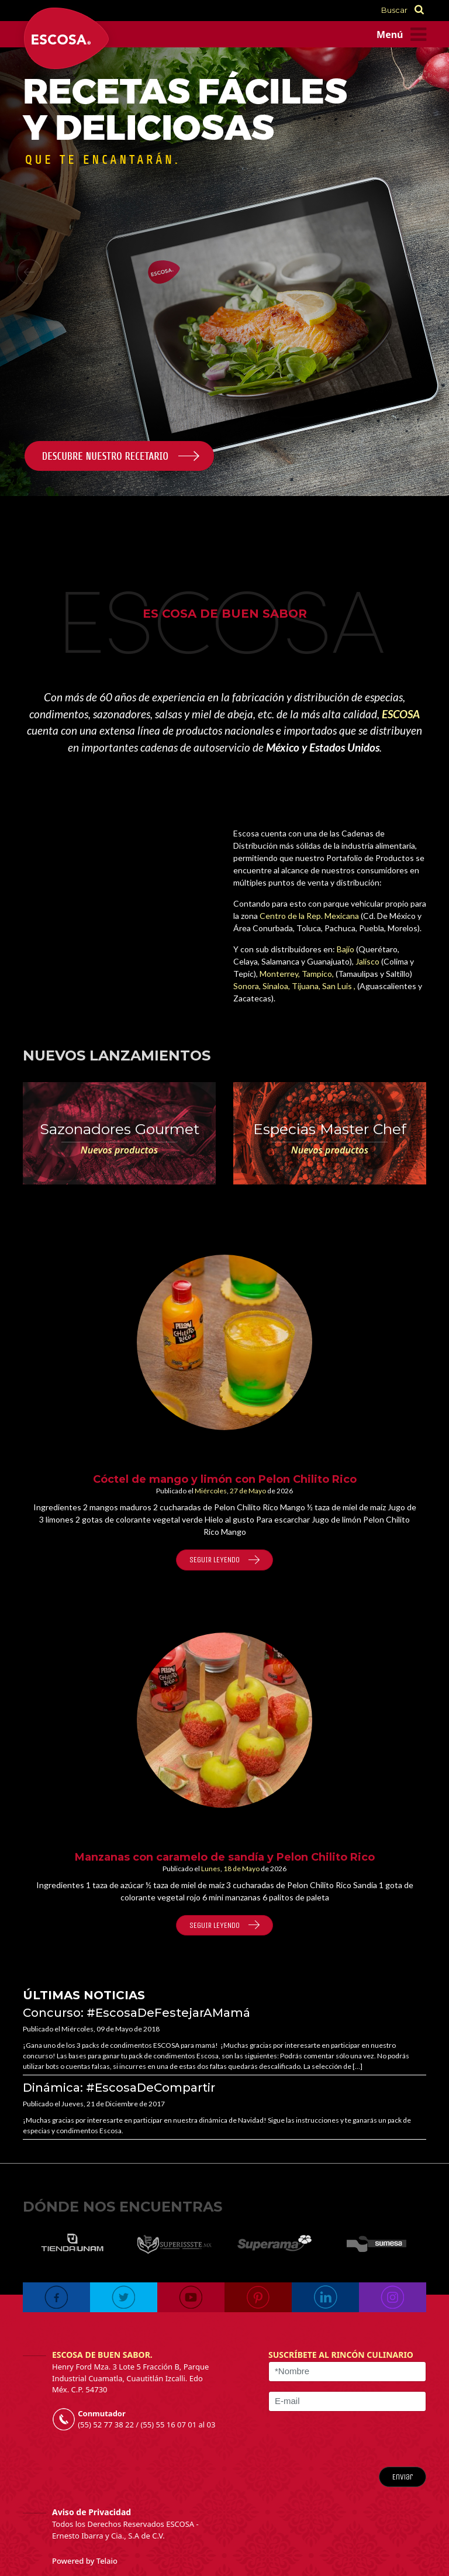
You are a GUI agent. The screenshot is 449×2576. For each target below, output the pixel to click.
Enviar (402, 2477)
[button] (29, 271)
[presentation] (355, 2439)
